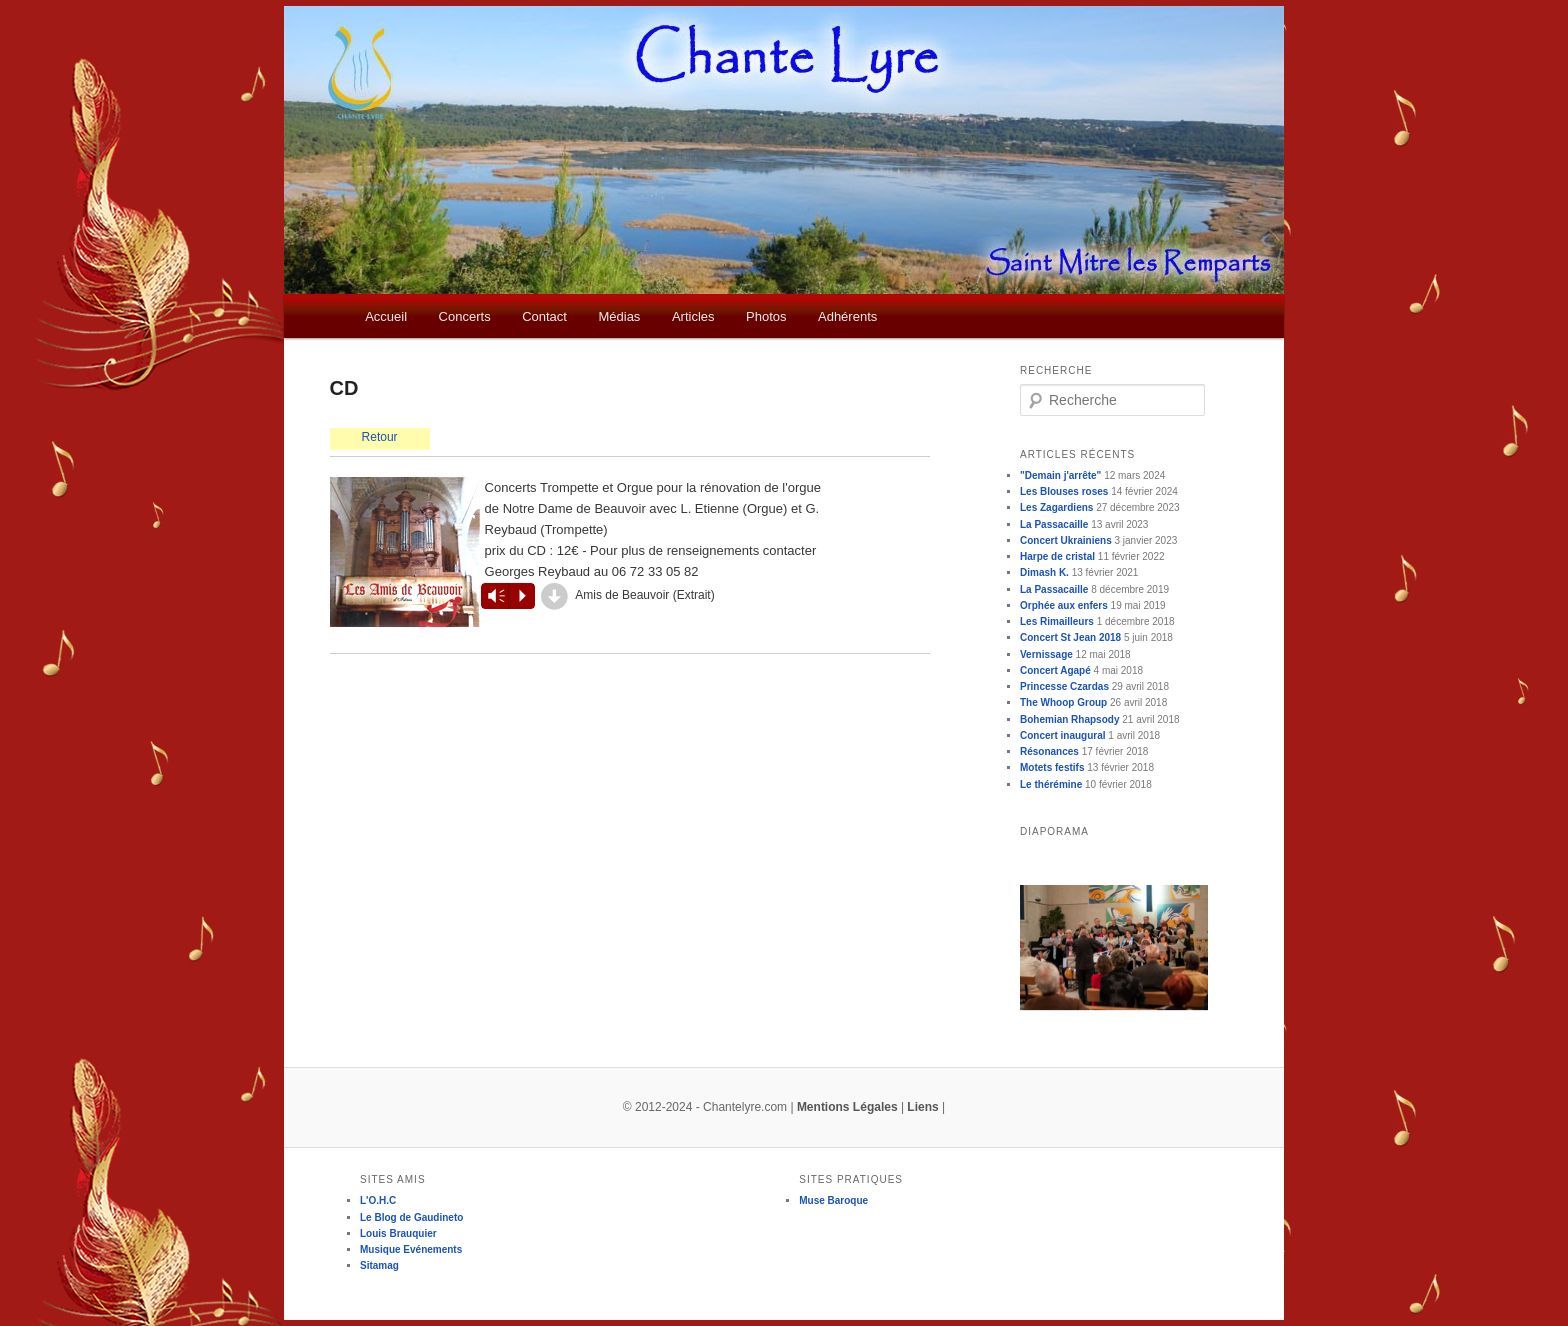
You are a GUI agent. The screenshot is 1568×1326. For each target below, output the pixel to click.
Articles (693, 316)
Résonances (1049, 751)
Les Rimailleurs (1057, 621)
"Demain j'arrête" (1060, 475)
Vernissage (1046, 654)
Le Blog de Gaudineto (411, 1217)
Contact (544, 316)
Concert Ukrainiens (1066, 540)
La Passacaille (1054, 524)
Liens (922, 1107)
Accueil (386, 316)
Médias (619, 316)
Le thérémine (1051, 784)
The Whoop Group (1063, 702)
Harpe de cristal (1057, 556)
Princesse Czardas (1064, 686)
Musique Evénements (411, 1249)
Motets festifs (1052, 767)
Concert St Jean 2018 (1070, 637)
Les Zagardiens (1056, 507)
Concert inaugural (1063, 735)
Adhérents (847, 316)
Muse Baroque (833, 1200)
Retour (380, 437)
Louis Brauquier (398, 1233)
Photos (766, 316)
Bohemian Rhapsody (1069, 719)
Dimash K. (1044, 572)
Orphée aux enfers (1064, 605)
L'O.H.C (378, 1200)
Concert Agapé (1055, 670)
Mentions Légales (847, 1107)
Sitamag (379, 1265)
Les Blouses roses (1064, 491)
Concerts (465, 316)
